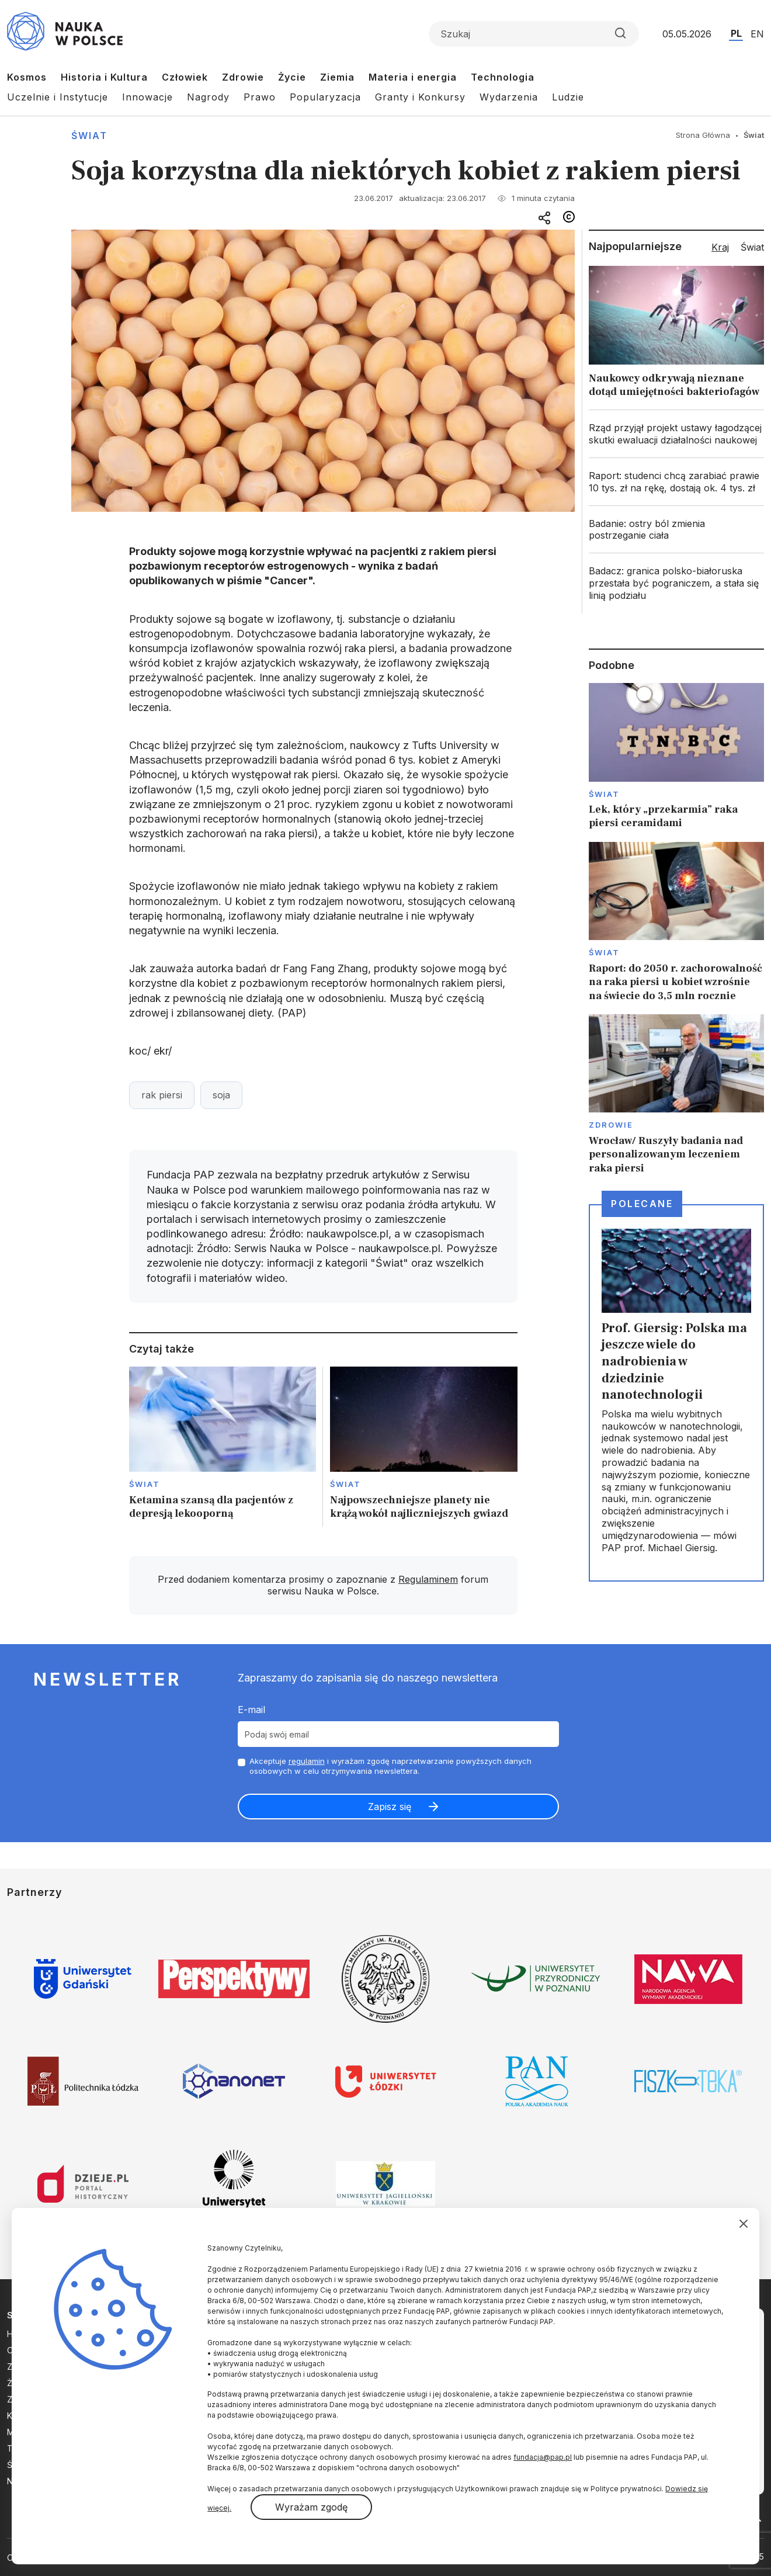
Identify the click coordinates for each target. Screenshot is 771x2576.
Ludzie (568, 97)
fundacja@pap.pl (542, 2457)
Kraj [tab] (720, 247)
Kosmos (27, 77)
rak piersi (161, 1095)
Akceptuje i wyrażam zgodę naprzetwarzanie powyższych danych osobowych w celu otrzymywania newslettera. (390, 1766)
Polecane (642, 1203)
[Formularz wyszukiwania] (534, 34)
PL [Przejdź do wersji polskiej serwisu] (736, 33)
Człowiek (185, 77)
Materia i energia (413, 77)
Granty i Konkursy (420, 97)
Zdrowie (243, 77)
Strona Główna (703, 135)
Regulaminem (428, 1579)
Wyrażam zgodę (311, 2507)
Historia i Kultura (104, 77)
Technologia (502, 77)
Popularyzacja (325, 97)
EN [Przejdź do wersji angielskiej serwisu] (757, 34)
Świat (89, 135)
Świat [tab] (752, 247)
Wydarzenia (509, 97)
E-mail (251, 1709)
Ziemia (337, 77)
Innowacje (147, 97)
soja (221, 1095)
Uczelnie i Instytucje (57, 97)
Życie (292, 77)
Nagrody (208, 97)
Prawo (260, 97)
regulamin (307, 1761)
